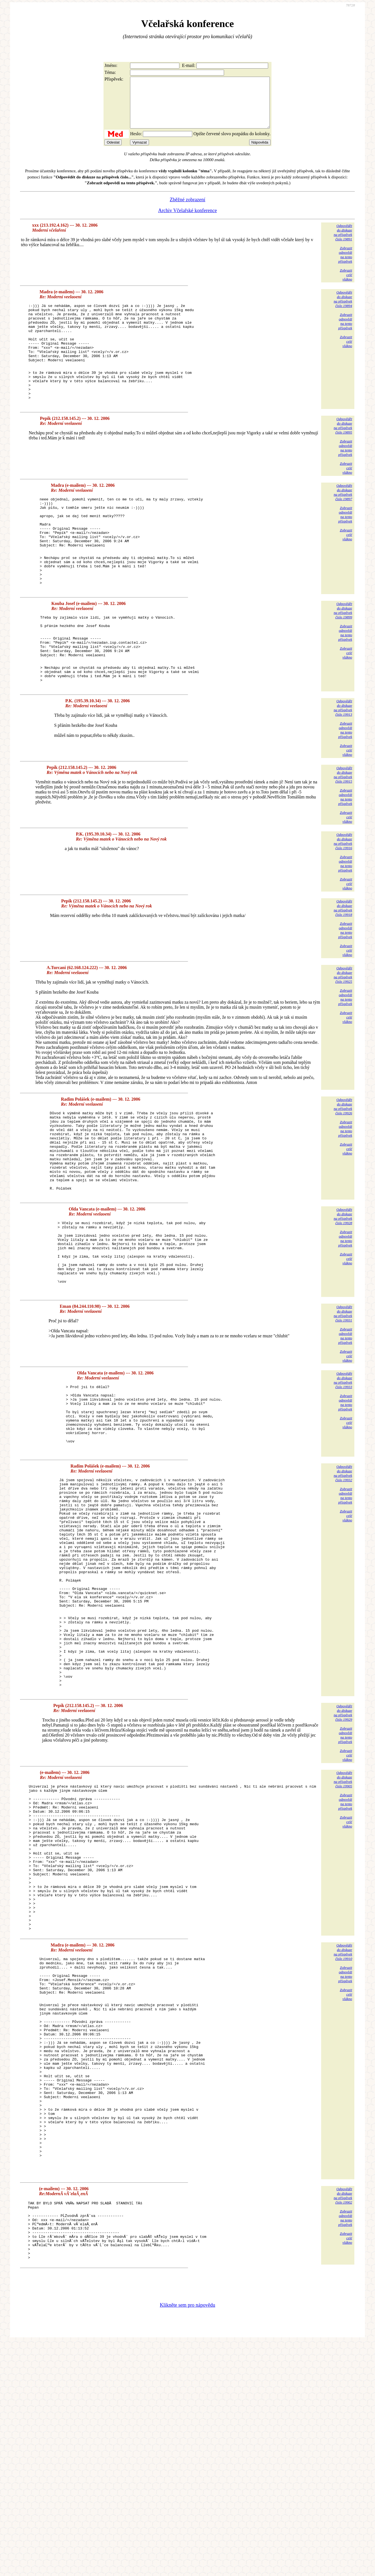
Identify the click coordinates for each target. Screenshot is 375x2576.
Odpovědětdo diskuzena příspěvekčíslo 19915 (343, 837)
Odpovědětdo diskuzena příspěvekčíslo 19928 (343, 1295)
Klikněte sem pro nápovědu (187, 2538)
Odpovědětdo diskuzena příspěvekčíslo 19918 (343, 970)
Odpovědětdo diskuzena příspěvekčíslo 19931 (343, 1407)
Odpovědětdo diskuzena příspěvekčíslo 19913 (343, 770)
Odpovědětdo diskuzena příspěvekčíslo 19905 (343, 1929)
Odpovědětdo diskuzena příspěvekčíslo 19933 (343, 1474)
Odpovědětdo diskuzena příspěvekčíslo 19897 (343, 522)
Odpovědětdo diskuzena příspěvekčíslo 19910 (343, 2131)
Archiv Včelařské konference (187, 220)
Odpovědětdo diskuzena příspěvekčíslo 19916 (343, 904)
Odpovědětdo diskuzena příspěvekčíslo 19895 (343, 455)
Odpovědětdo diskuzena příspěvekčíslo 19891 (343, 242)
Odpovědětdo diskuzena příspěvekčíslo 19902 (343, 2418)
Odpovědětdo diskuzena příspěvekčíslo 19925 (343, 1037)
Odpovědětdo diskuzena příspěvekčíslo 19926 (343, 1169)
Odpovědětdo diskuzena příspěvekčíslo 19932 (343, 1580)
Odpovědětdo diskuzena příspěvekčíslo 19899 (343, 659)
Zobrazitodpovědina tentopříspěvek (345, 264)
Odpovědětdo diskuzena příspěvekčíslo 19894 (343, 309)
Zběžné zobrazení (187, 209)
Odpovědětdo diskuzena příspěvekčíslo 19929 (343, 1862)
